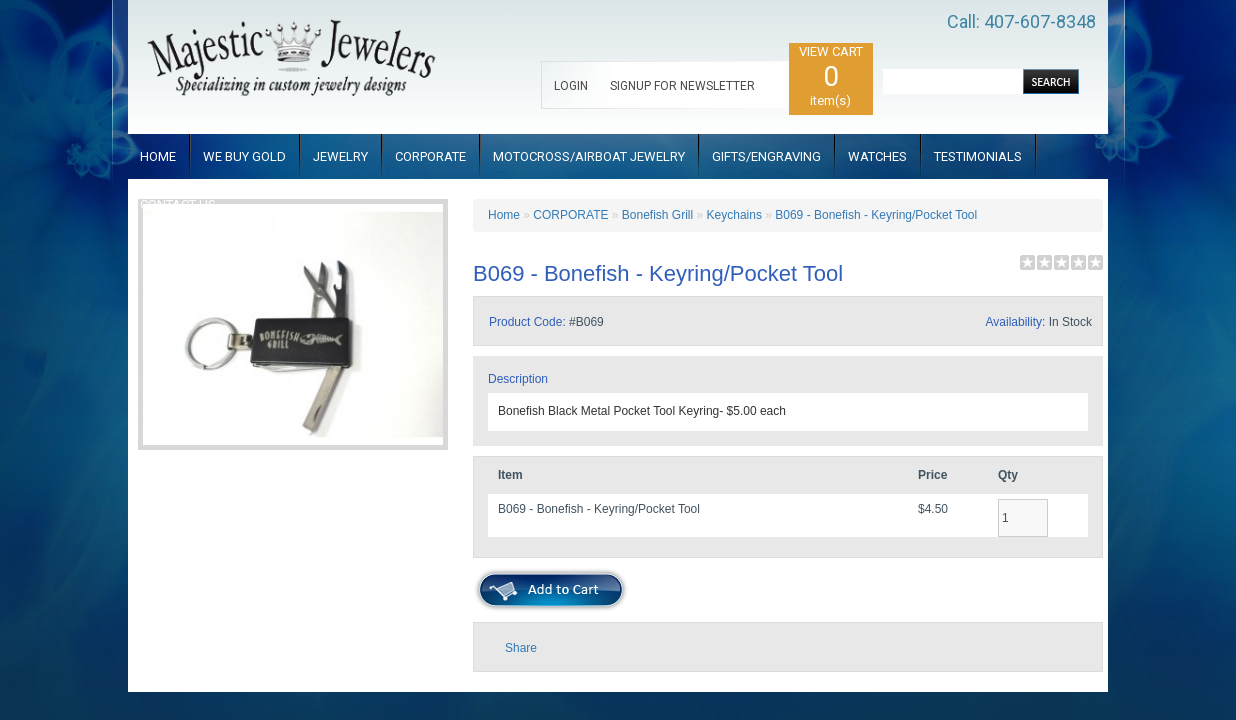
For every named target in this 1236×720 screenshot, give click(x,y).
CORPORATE (430, 156)
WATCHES (877, 156)
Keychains (734, 215)
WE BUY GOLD (244, 156)
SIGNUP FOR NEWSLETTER (682, 86)
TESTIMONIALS (978, 156)
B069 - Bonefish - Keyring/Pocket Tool (876, 215)
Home (504, 215)
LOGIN (571, 86)
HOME (158, 156)
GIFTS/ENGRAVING (766, 156)
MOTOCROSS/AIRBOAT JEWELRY (589, 156)
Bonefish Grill (657, 215)
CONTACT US (178, 204)
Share (521, 648)
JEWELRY (340, 156)
